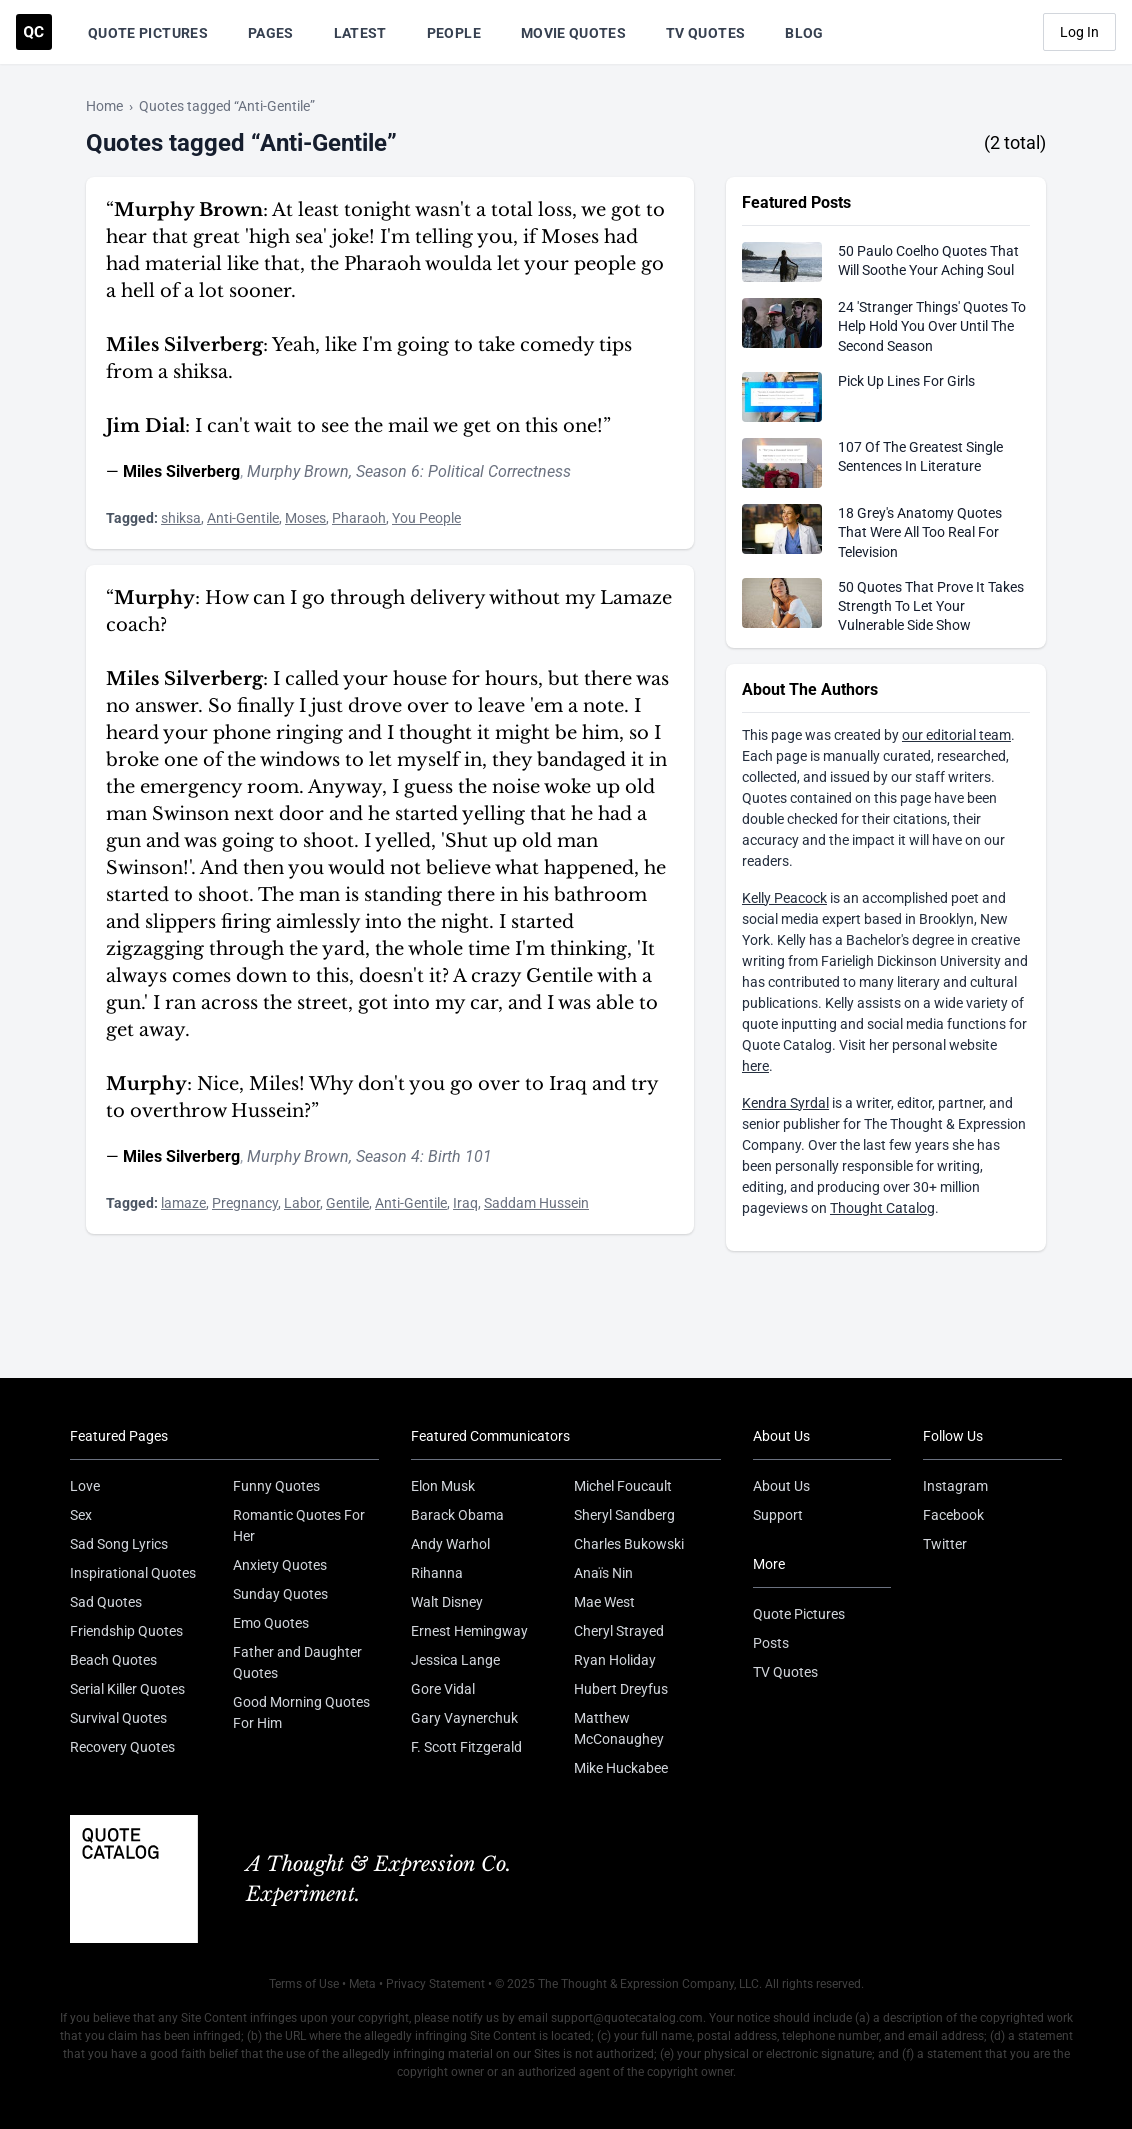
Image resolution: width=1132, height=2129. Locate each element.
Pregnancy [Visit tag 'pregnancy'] (245, 1203)
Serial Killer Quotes (127, 1689)
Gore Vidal (443, 1689)
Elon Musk (443, 1486)
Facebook (953, 1515)
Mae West (604, 1602)
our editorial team (956, 735)
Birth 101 (460, 1156)
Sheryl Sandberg (624, 1515)
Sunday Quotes (280, 1594)
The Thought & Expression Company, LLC (648, 1984)
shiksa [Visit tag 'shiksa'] (181, 518)
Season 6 (388, 471)
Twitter (945, 1544)
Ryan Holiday (615, 1660)
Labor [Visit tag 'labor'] (302, 1203)
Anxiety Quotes (280, 1565)
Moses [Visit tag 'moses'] (305, 518)
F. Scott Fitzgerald (466, 1747)
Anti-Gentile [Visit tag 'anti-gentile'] (243, 518)
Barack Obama (457, 1515)
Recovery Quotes (122, 1747)
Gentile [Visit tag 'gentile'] (347, 1203)
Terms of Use (304, 1984)
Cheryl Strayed (619, 1631)
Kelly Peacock (784, 898)
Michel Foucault (623, 1486)
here (755, 1066)
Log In (1079, 32)
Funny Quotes (276, 1486)
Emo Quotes (271, 1623)
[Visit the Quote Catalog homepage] (34, 32)
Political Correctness (499, 471)
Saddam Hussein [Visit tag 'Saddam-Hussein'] (536, 1203)
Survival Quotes (118, 1718)
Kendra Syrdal (785, 1103)
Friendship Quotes (126, 1631)
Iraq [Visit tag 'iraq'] (465, 1203)
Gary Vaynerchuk (464, 1718)
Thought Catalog (882, 1208)
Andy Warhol (450, 1544)
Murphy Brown (298, 471)
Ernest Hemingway (469, 1631)
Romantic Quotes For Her (299, 1525)
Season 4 (388, 1156)
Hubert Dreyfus (621, 1689)
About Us (781, 1486)
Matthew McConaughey (619, 1728)
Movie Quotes (573, 33)
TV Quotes (705, 33)
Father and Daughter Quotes (297, 1662)
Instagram (955, 1486)
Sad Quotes (106, 1602)
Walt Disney (447, 1602)
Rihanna (437, 1573)
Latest (360, 33)
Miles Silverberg (181, 471)
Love (85, 1486)
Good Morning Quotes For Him (301, 1712)
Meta (362, 1984)
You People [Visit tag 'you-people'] (426, 518)
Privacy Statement (435, 1984)
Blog (804, 33)
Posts (771, 1643)
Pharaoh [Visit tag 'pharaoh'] (359, 518)
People (454, 33)
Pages (271, 33)
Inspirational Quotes (133, 1573)
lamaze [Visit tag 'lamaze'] (183, 1203)
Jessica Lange (455, 1660)
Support (778, 1515)
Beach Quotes (113, 1660)
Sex (81, 1515)
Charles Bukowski (629, 1544)
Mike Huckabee (621, 1768)
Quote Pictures (148, 33)
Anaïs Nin (603, 1573)
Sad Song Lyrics (119, 1544)
